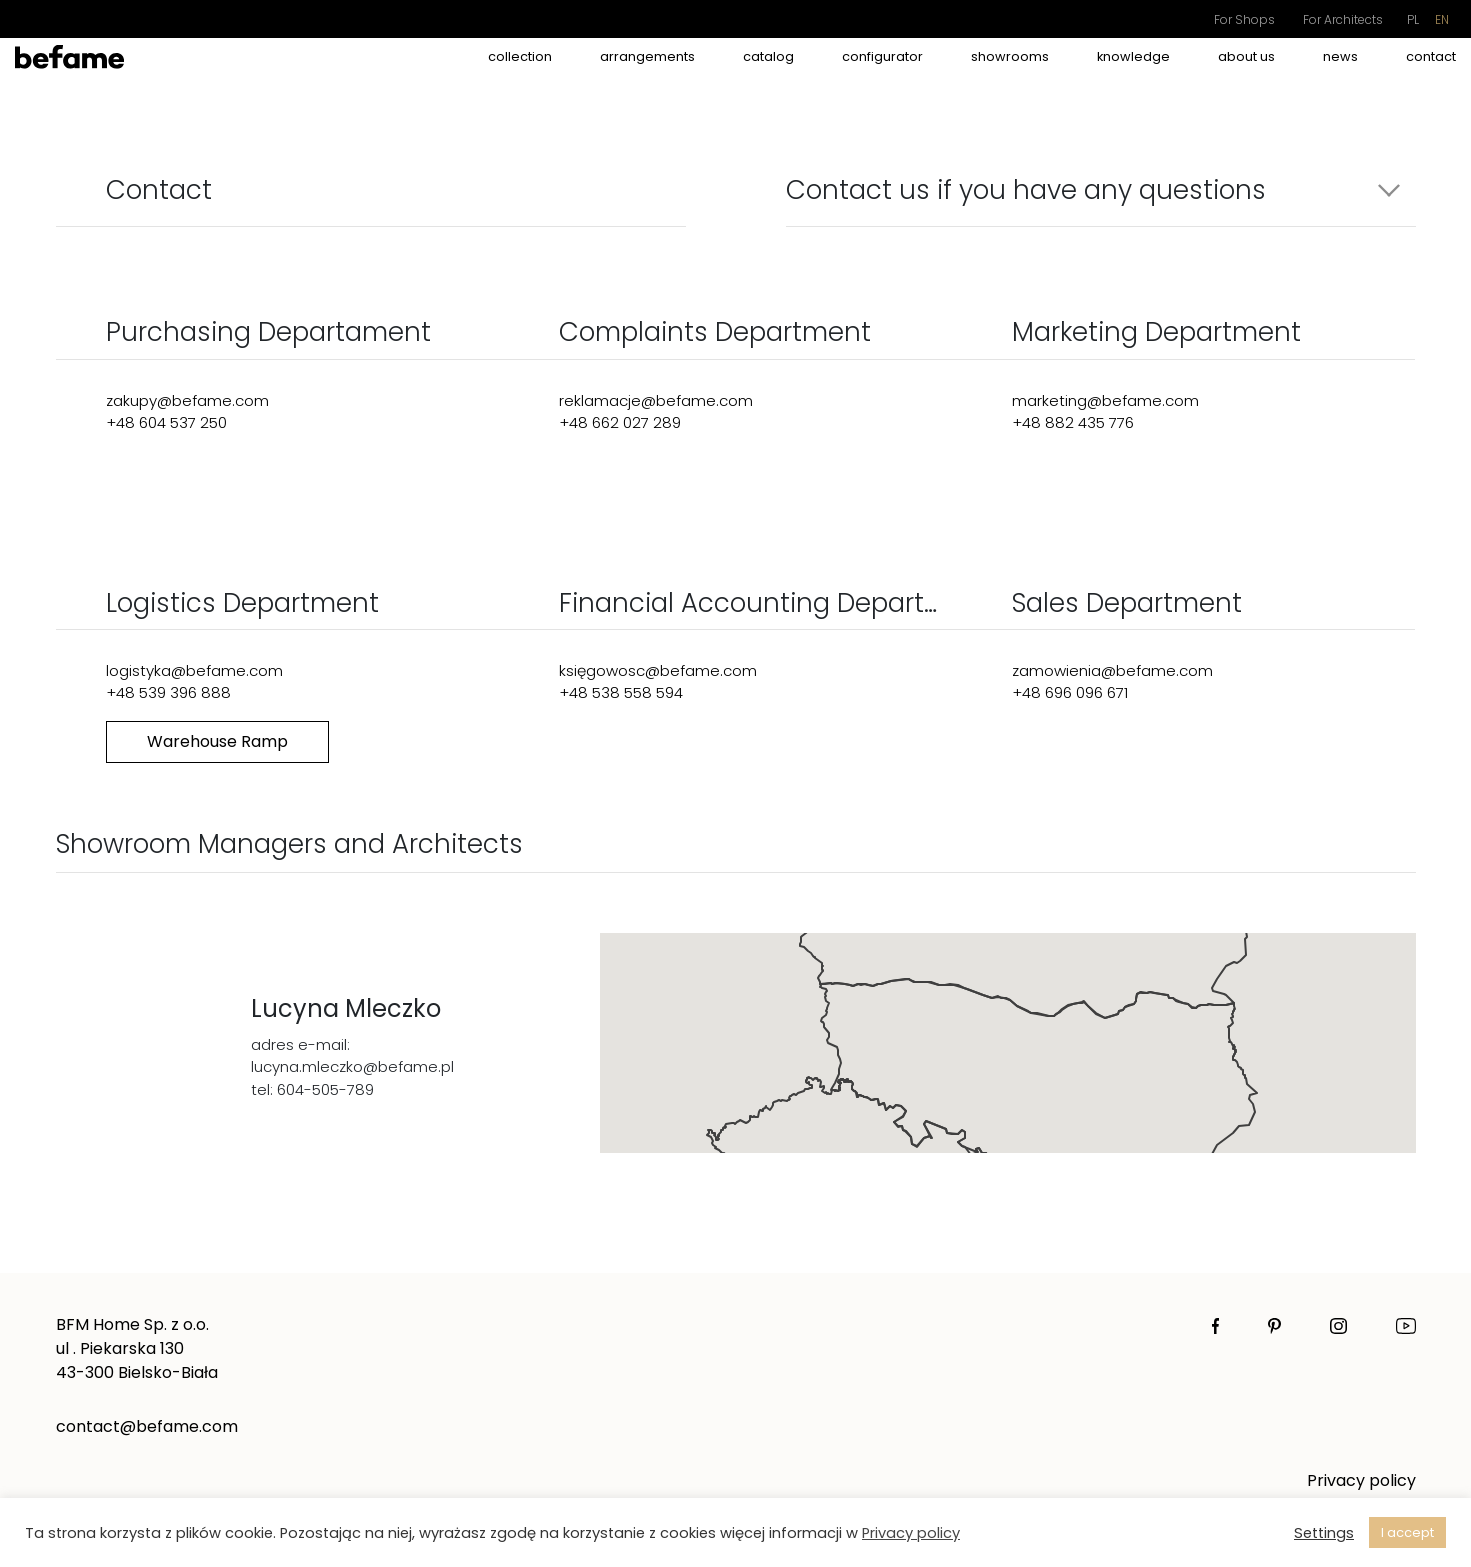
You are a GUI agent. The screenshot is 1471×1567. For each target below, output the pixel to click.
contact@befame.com (147, 1426)
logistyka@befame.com (194, 670)
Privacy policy (1361, 1480)
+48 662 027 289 (620, 422)
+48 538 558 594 (621, 692)
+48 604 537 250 (166, 422)
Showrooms (1010, 56)
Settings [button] (1324, 1533)
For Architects (1343, 19)
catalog (768, 56)
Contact (1431, 56)
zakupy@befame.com (187, 400)
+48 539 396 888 (168, 692)
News (1340, 56)
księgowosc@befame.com (658, 670)
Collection (520, 56)
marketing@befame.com (1105, 400)
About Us (1246, 56)
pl (1413, 19)
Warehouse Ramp (217, 741)
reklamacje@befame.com (656, 400)
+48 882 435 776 (1073, 422)
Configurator (882, 56)
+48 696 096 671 (1070, 692)
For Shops (1244, 19)
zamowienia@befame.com (1112, 670)
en (1442, 19)
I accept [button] (1407, 1532)
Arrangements (647, 56)
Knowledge (1133, 56)
